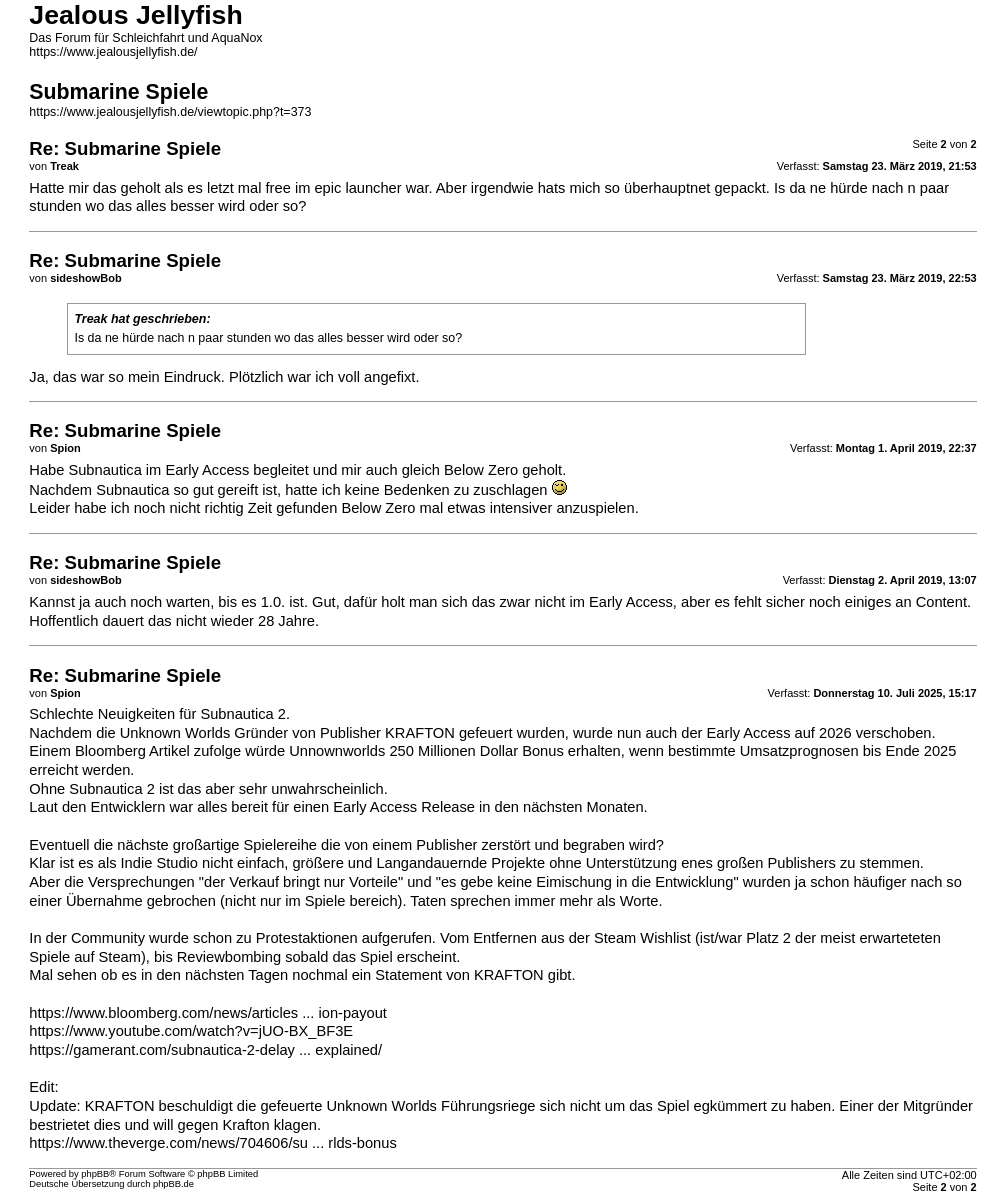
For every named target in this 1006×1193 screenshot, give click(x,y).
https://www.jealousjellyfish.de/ (113, 52)
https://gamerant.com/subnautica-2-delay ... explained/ (205, 1050)
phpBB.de (173, 1184)
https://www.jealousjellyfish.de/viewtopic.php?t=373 (170, 112)
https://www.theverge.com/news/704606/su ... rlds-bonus (212, 1143)
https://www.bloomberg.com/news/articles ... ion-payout (208, 1013)
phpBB (95, 1174)
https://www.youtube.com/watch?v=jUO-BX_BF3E (191, 1031)
